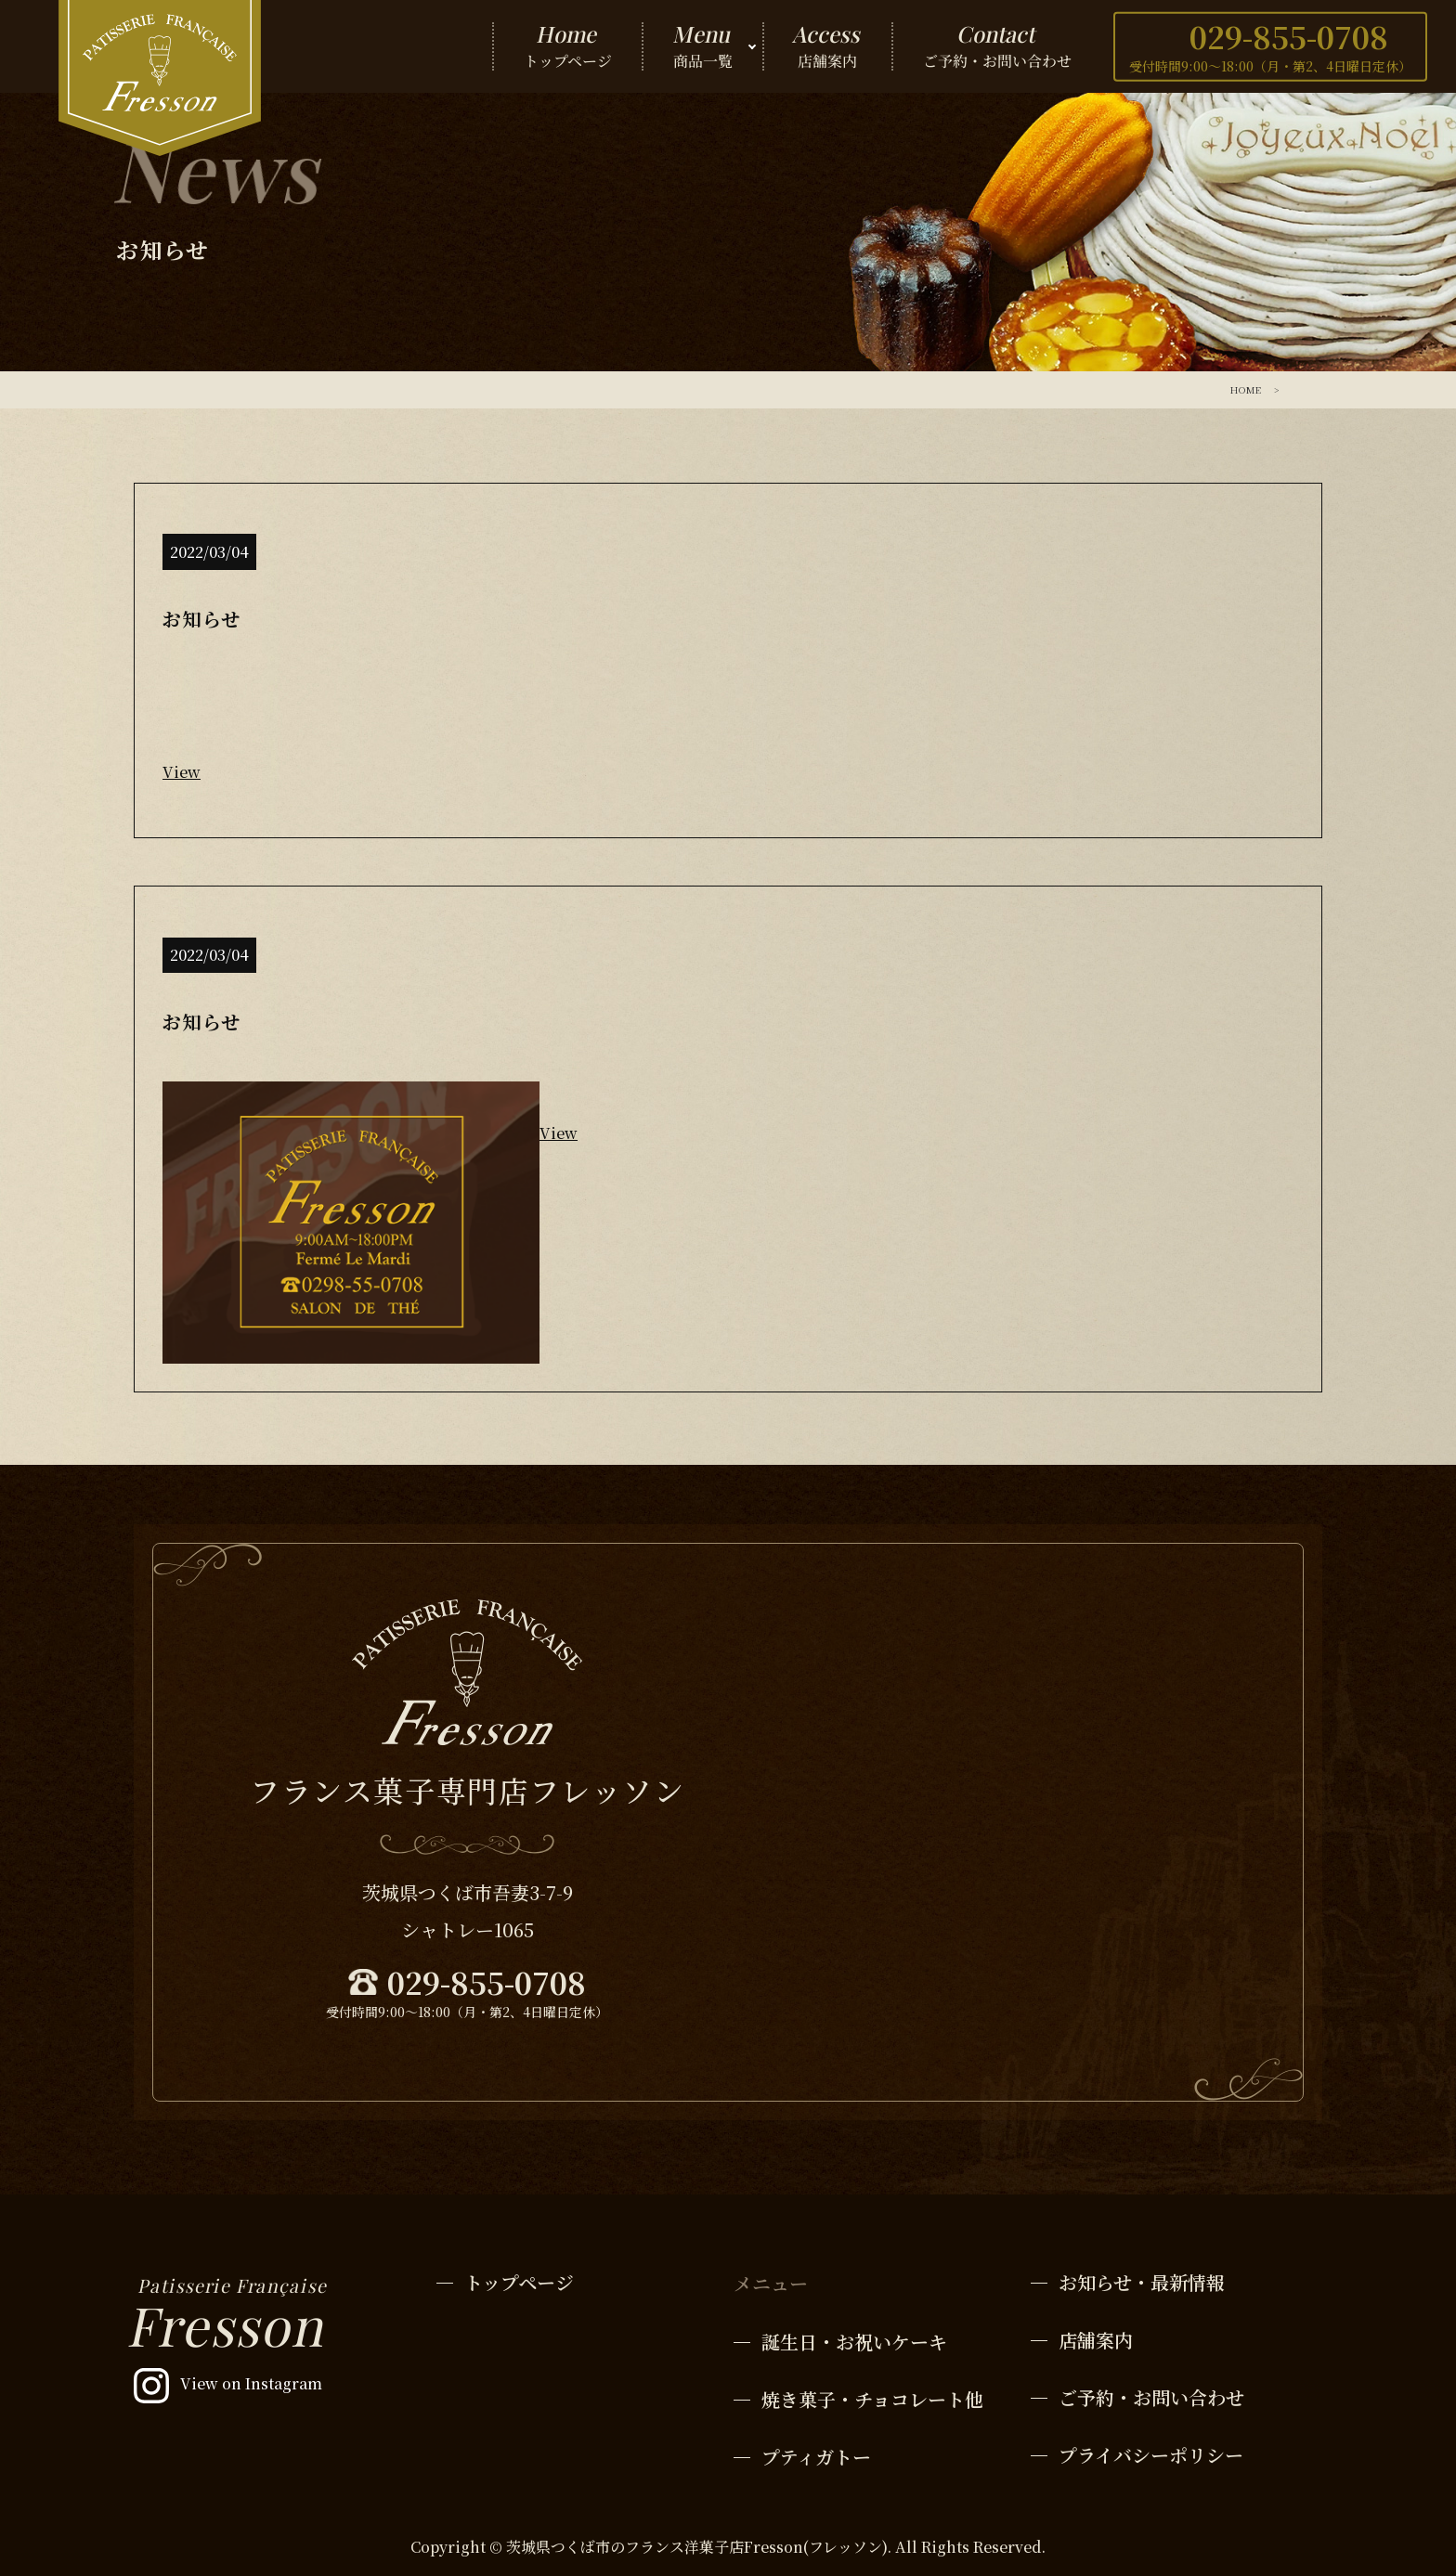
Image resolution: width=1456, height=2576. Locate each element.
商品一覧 (702, 46)
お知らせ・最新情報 (1142, 2282)
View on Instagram (251, 2383)
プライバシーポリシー (1151, 2454)
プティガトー (816, 2456)
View (181, 772)
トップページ (567, 46)
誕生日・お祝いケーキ (854, 2341)
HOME (1245, 389)
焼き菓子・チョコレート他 (872, 2399)
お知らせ (201, 618)
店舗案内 (828, 46)
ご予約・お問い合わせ (996, 46)
